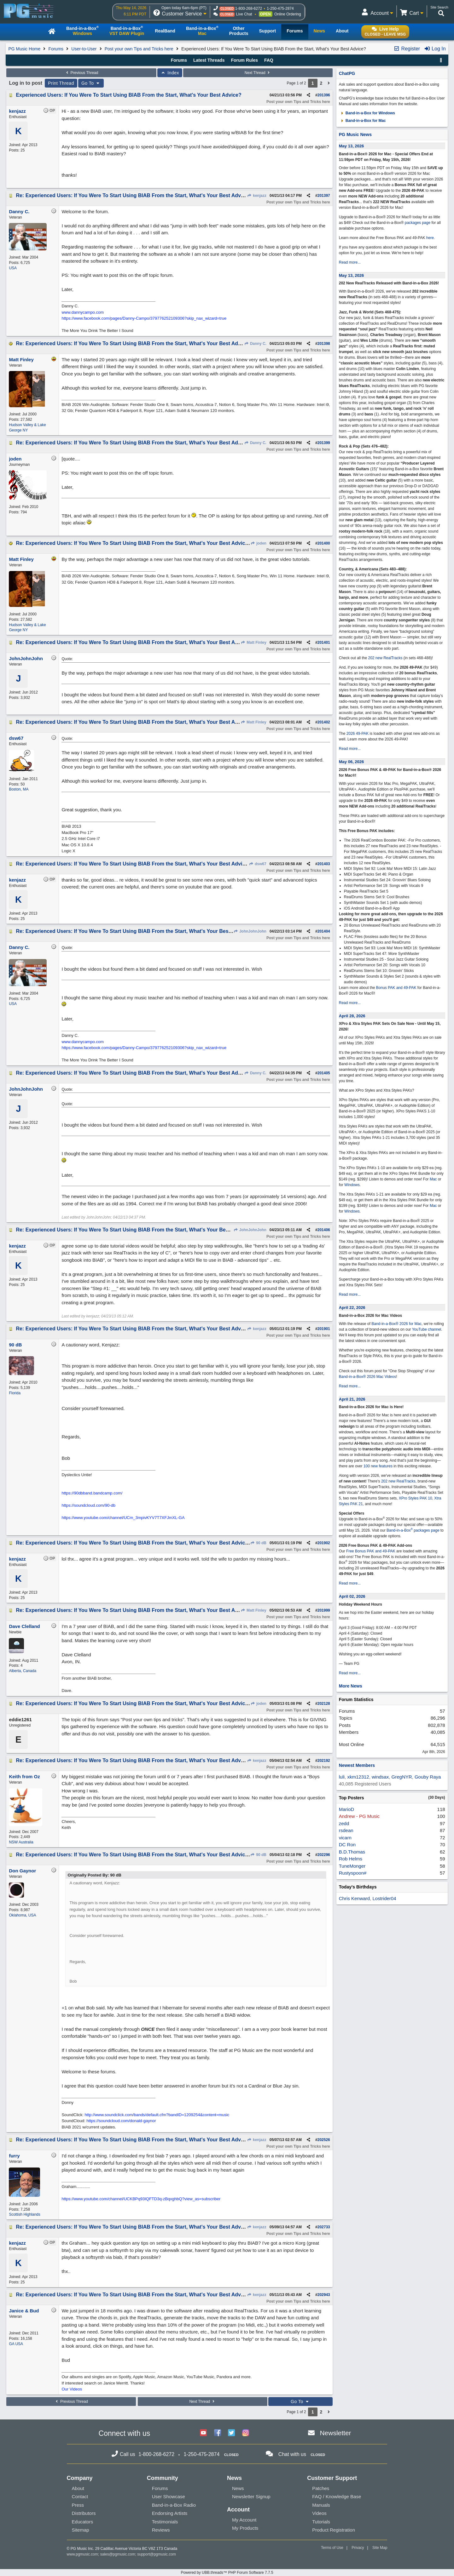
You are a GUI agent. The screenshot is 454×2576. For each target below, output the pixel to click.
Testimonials (165, 2521)
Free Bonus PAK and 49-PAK (370, 1551)
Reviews (161, 2530)
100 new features (378, 1466)
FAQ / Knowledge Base (336, 2496)
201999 (323, 1610)
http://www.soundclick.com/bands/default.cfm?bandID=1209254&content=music (156, 2114)
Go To (91, 83)
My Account (244, 2519)
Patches (320, 2488)
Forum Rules (244, 60)
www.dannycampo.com (82, 312)
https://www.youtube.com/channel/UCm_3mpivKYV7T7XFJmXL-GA (122, 1517)
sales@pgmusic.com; (118, 2554)
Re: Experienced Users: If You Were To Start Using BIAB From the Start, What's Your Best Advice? (133, 195)
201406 (323, 1230)
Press (78, 2505)
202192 (323, 1760)
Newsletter (335, 2432)
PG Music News (355, 134)
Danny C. (255, 343)
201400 (323, 543)
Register (406, 48)
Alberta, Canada (22, 1671)
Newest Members (357, 1765)
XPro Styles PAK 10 (415, 1498)
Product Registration (333, 2530)
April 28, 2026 (352, 1016)
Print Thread (61, 83)
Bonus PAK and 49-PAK (396, 987)
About (78, 2488)
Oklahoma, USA (22, 1915)
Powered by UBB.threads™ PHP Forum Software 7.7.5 (227, 2572)
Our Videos (71, 2389)
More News (350, 1685)
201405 (323, 1073)
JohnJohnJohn (250, 931)
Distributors (84, 2513)
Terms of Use (332, 2547)
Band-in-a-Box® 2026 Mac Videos (367, 1376)
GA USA (16, 2344)
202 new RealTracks (385, 658)
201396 (323, 95)
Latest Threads (209, 60)
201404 (323, 931)
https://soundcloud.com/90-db (88, 1505)
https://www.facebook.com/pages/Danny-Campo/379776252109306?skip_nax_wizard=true (143, 318)
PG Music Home (24, 48)
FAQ (268, 60)
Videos (319, 2513)
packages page (417, 222)
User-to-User (83, 48)
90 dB (258, 1543)
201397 (323, 195)
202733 (323, 2227)
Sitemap (80, 2530)
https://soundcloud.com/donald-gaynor (121, 2120)
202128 (323, 1703)
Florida (14, 1393)
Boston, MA (18, 789)
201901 (323, 1329)
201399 (323, 443)
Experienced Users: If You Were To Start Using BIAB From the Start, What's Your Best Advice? (128, 95)
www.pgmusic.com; (83, 2554)
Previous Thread (81, 73)
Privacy (358, 2547)
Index (169, 72)
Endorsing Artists (170, 2513)
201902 (323, 1543)
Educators (82, 2521)
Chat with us (292, 2454)
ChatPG (347, 73)
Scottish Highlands (24, 2214)
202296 (323, 1855)
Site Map (379, 2547)
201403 (323, 864)
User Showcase (168, 2496)
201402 (323, 722)
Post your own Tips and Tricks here (139, 48)
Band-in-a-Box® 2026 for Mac (396, 1324)
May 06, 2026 (351, 761)
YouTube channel (426, 1329)
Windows (352, 1185)
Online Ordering (287, 14)
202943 (323, 2295)
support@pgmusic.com (156, 2554)
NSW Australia (21, 1842)
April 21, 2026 (352, 1399)
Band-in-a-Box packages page (413, 1530)
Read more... (350, 262)
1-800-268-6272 (248, 8)
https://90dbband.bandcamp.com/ (91, 1493)
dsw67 (257, 864)
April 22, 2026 (352, 1307)
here (430, 238)
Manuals (321, 2505)
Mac (433, 1179)
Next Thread (258, 73)
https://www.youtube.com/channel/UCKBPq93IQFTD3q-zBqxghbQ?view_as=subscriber (140, 2198)
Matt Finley (253, 642)
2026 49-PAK (357, 733)
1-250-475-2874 (280, 8)
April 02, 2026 (352, 1596)
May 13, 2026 (351, 146)
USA (13, 268)
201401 (323, 642)
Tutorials (321, 2521)
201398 (323, 343)
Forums (56, 48)
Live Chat (244, 14)
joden (258, 543)
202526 (323, 2140)
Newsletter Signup (251, 2496)
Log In (435, 48)
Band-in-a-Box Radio (174, 2505)
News (238, 2488)
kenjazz (256, 195)
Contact (80, 2496)
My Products (245, 2528)
